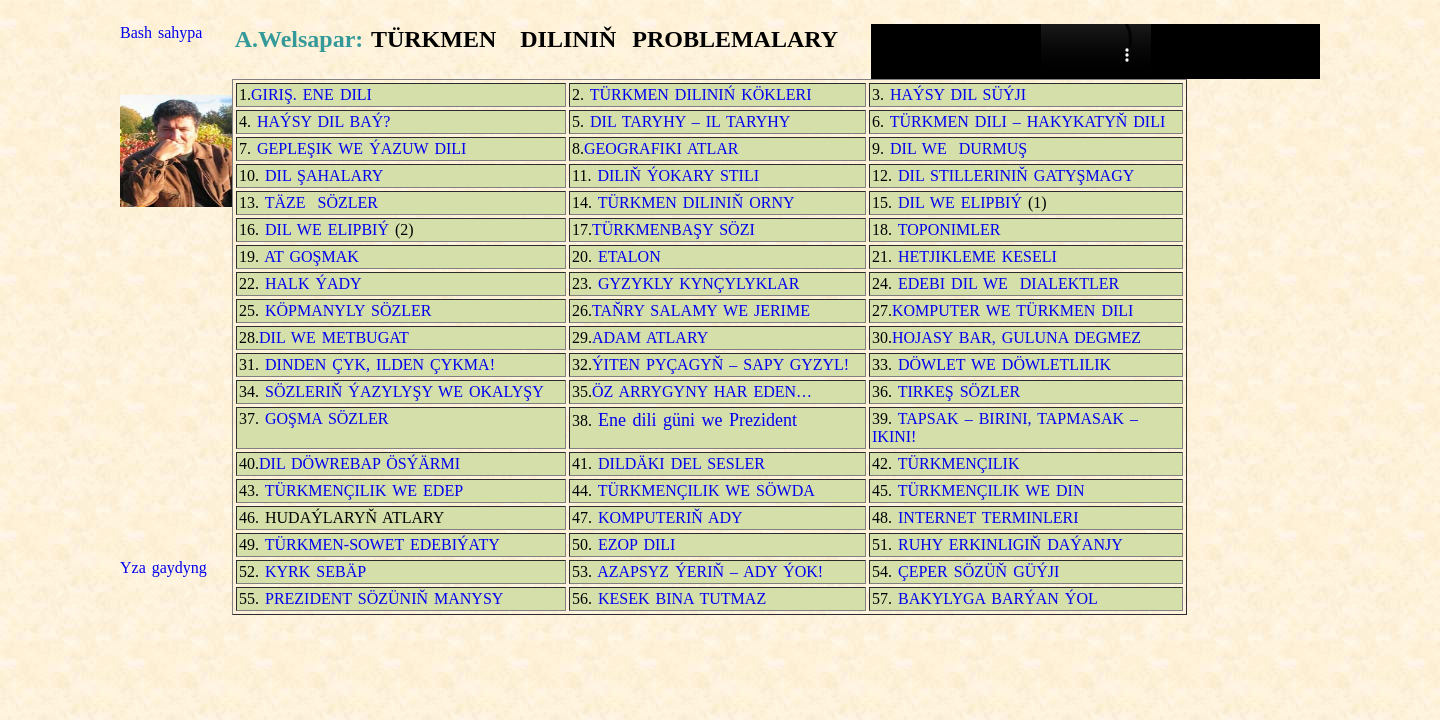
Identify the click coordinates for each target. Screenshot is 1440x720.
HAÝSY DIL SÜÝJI (955, 94)
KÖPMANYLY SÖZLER (348, 310)
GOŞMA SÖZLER (326, 418)
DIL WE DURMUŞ (958, 148)
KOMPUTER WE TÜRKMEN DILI (1012, 310)
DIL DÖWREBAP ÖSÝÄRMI (359, 463)
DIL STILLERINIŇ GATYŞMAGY (1013, 175)
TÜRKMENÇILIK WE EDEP (364, 490)
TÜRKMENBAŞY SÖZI (673, 229)
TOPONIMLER (949, 229)
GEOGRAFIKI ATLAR (661, 148)
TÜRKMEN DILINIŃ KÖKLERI (697, 94)
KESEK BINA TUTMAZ (682, 598)
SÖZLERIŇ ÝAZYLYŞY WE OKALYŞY (404, 391)
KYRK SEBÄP (315, 571)
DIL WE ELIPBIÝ (963, 202)
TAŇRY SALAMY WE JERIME (701, 310)
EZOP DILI (636, 544)
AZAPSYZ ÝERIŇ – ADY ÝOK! (710, 571)
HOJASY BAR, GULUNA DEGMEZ (1016, 337)
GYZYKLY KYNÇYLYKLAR (698, 283)
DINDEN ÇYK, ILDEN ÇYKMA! (377, 364)
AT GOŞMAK (311, 256)
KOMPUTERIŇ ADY (670, 517)
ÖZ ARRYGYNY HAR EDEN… (702, 391)
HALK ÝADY (313, 283)
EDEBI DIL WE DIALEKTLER (1005, 283)
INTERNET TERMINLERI (988, 517)
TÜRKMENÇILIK (955, 463)
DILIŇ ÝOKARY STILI (678, 175)
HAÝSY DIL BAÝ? (320, 121)
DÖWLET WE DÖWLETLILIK (1001, 364)
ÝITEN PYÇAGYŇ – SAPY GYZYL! (723, 364)
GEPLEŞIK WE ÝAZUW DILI (358, 148)
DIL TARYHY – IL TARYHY (690, 121)
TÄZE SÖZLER (318, 202)
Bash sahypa (161, 32)
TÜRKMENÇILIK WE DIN (988, 490)
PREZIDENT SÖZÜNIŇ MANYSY (384, 598)
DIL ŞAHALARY (324, 175)
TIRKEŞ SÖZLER (956, 391)
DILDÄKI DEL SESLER (681, 463)
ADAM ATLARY (650, 337)
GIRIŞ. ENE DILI (311, 94)
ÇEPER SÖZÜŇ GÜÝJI (975, 571)
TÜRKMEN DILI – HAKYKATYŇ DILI (1028, 121)
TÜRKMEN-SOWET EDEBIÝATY (379, 544)
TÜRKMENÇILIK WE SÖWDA (706, 490)
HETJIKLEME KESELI (977, 256)
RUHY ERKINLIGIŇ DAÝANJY (1007, 544)
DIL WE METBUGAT (334, 337)
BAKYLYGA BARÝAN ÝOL (995, 598)
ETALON (626, 256)
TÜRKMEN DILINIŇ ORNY (693, 202)
